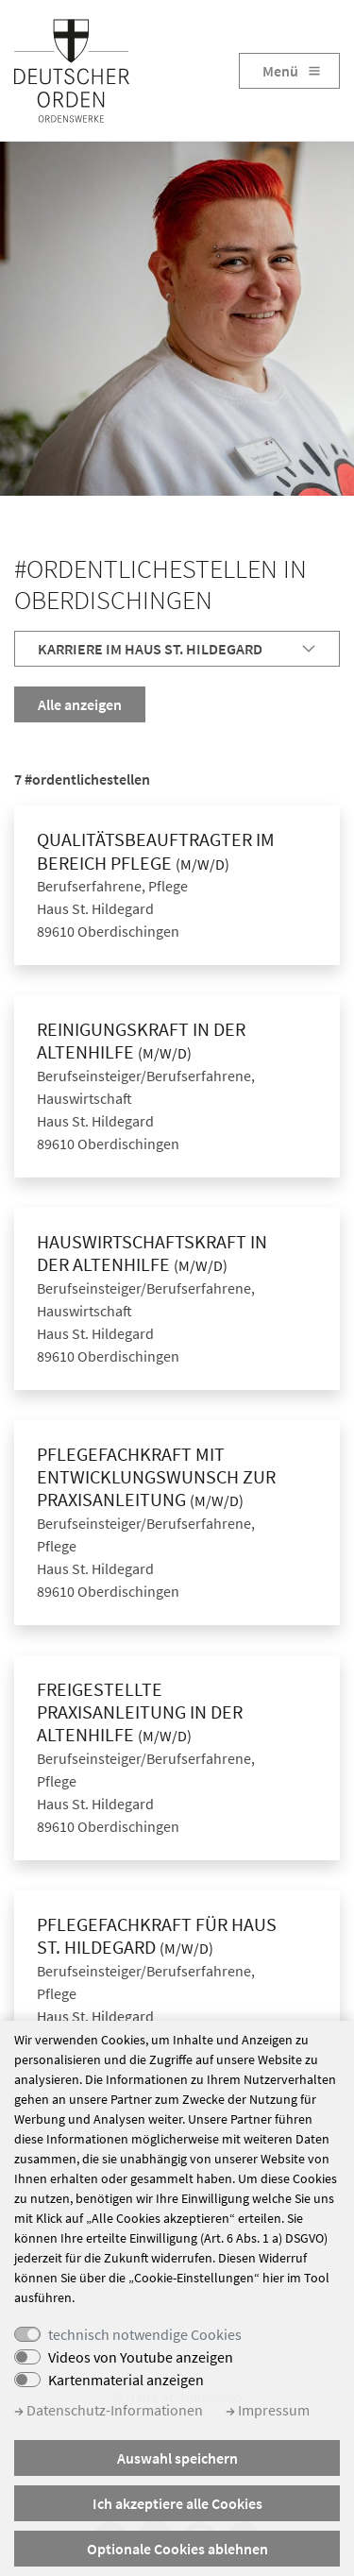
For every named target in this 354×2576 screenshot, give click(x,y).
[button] (177, 649)
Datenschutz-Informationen (108, 2409)
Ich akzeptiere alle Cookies (177, 2503)
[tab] (177, 649)
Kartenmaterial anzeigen (126, 2379)
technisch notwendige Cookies (145, 2334)
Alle (80, 704)
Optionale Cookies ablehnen (177, 2548)
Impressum (268, 2409)
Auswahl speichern (177, 2458)
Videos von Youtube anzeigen (140, 2356)
